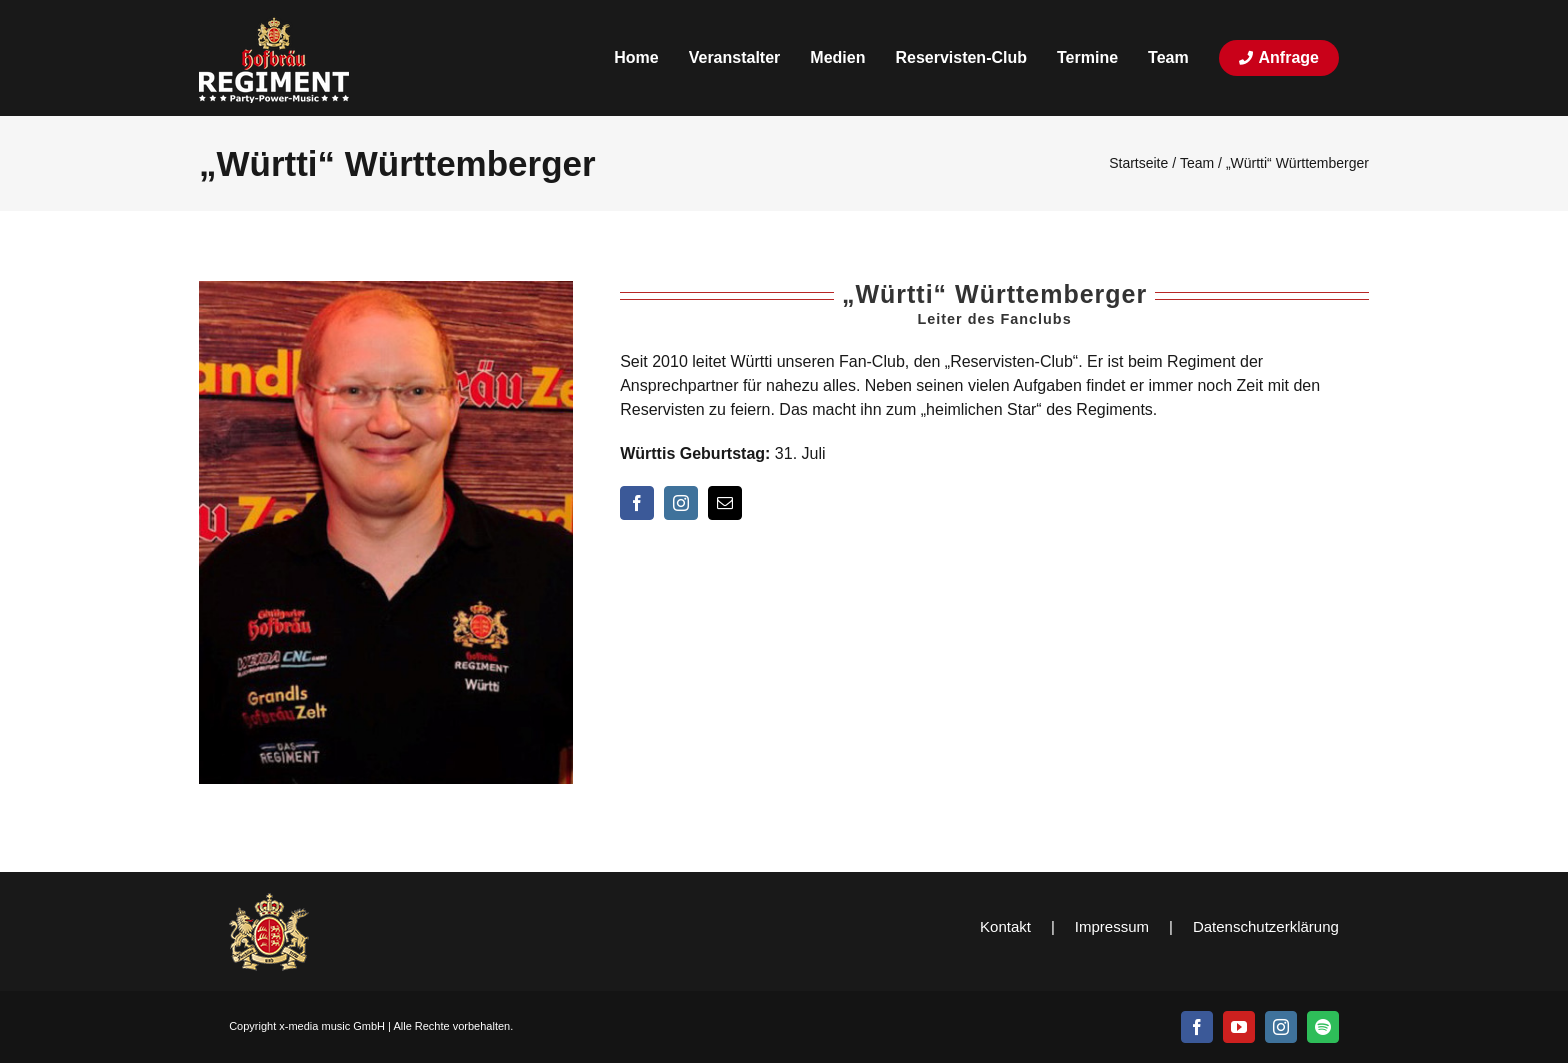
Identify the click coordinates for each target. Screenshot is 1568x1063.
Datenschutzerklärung (1266, 926)
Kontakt (1005, 926)
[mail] (725, 503)
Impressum (1112, 926)
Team (1197, 163)
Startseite (1138, 163)
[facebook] (637, 503)
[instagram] (681, 503)
